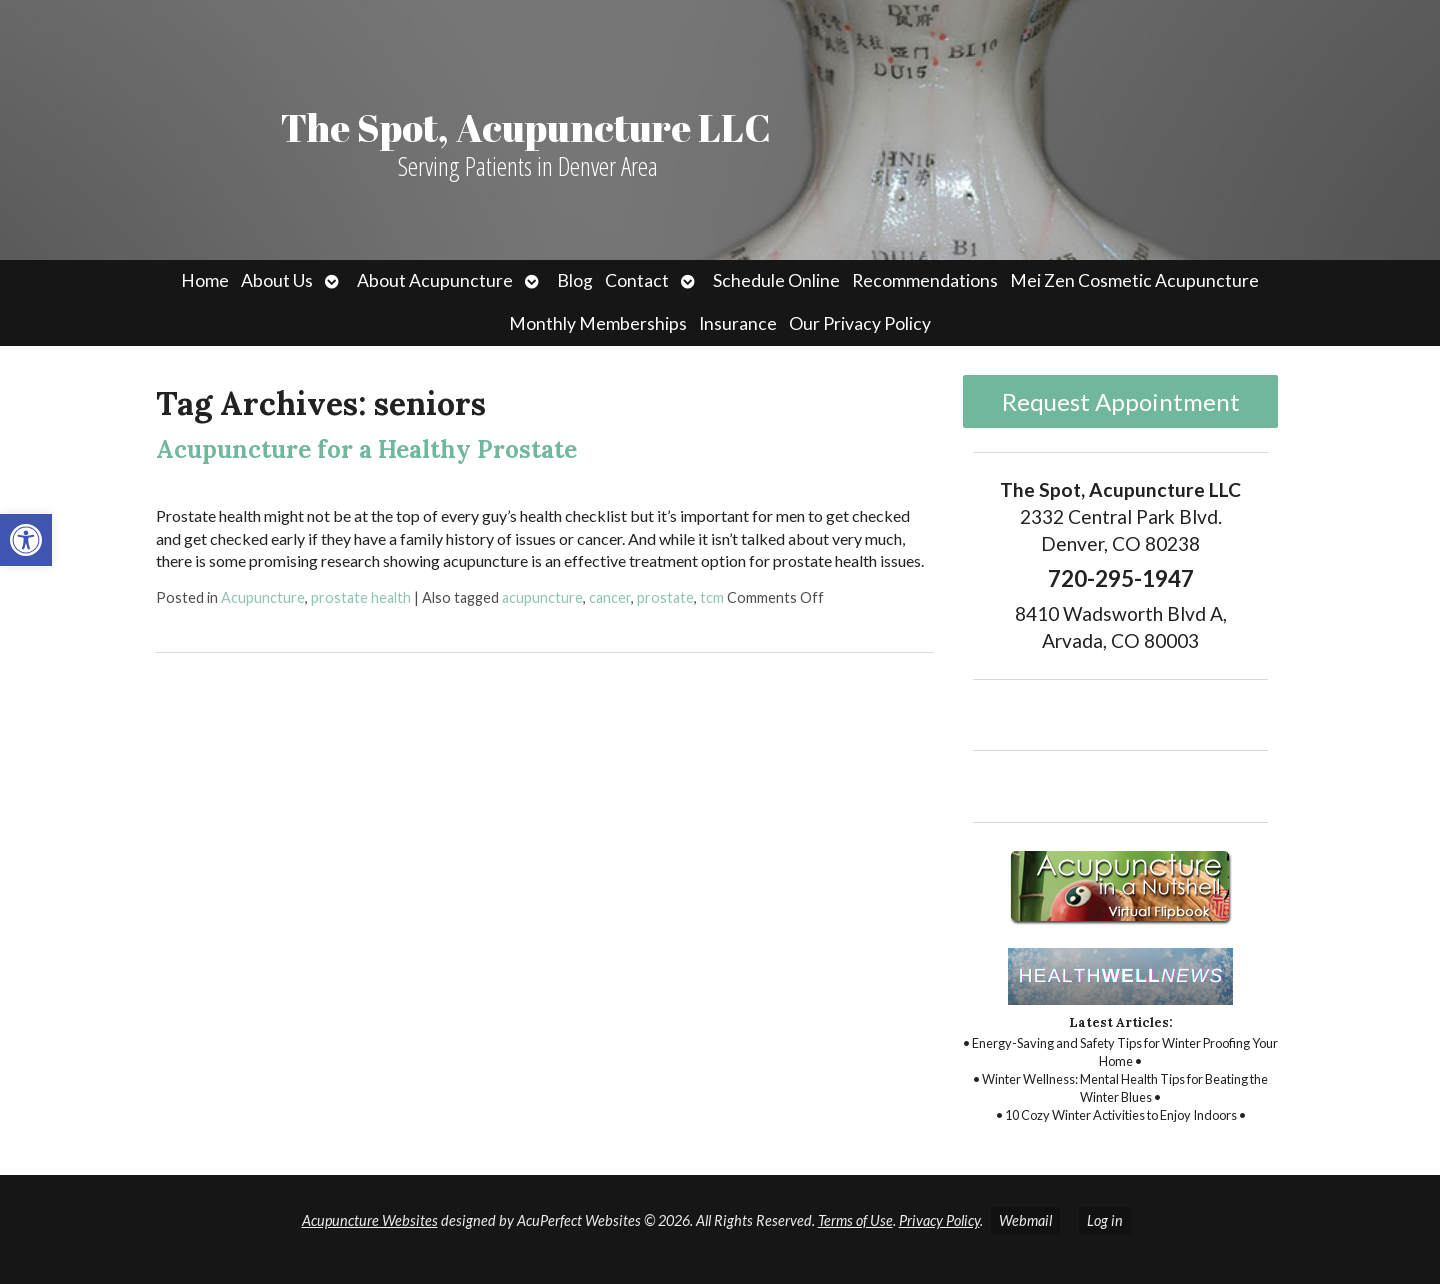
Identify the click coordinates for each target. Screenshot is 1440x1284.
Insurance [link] (738, 323)
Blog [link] (575, 280)
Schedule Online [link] (776, 280)
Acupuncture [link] (263, 597)
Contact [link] (637, 280)
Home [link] (205, 280)
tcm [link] (712, 597)
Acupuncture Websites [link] (370, 1220)
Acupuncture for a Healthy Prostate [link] (366, 449)
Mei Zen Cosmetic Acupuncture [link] (1134, 280)
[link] (26, 540)
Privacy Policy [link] (939, 1220)
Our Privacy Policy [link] (860, 323)
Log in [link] (1105, 1220)
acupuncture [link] (542, 597)
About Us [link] (277, 280)
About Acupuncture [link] (435, 280)
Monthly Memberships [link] (598, 323)
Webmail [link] (1025, 1220)
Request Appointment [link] (1121, 401)
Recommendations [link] (925, 280)
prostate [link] (665, 597)
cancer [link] (610, 597)
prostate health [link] (361, 597)
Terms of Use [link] (855, 1220)
